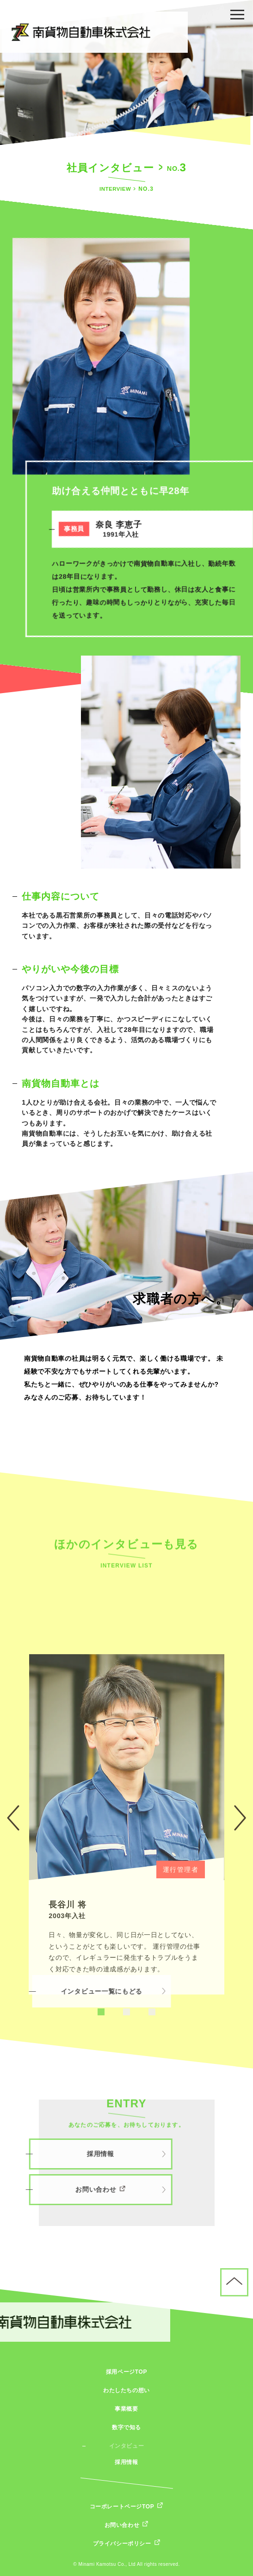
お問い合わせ (122, 2525)
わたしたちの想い (126, 2390)
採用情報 (126, 2462)
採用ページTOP (126, 2372)
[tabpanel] (127, 1991)
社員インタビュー (110, 168)
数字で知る (126, 2427)
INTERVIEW (116, 190)
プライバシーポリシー (122, 2543)
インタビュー (126, 2446)
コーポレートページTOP (122, 2506)
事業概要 (126, 2409)
